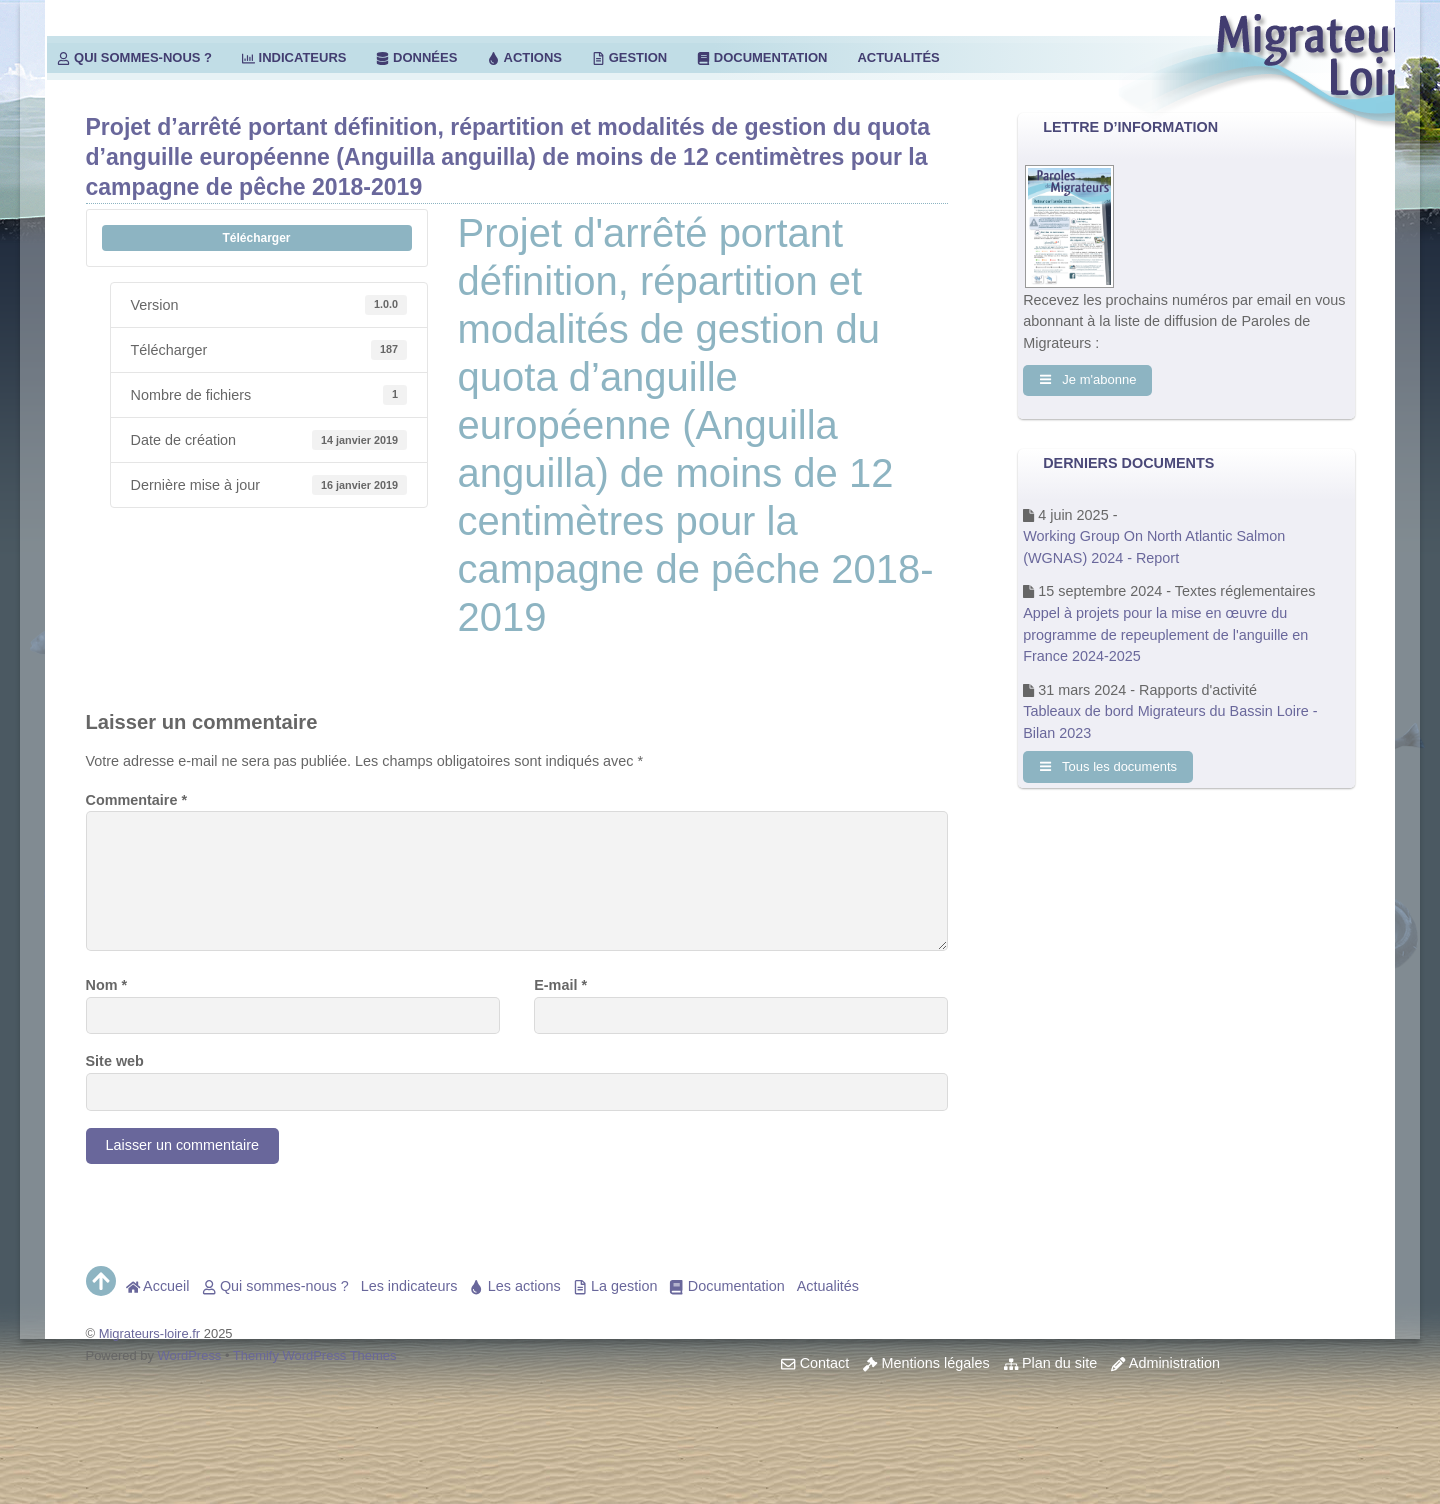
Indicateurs (294, 57)
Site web (115, 1061)
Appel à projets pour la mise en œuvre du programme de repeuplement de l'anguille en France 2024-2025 (1165, 634)
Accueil (158, 1286)
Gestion (629, 57)
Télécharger (256, 238)
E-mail (560, 985)
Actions (524, 57)
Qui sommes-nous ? (134, 57)
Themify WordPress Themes (315, 1355)
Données (416, 57)
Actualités (898, 57)
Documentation (762, 57)
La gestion (615, 1286)
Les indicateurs (409, 1286)
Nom (107, 985)
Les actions (514, 1286)
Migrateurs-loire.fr (150, 1333)
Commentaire (137, 800)
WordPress (190, 1355)
